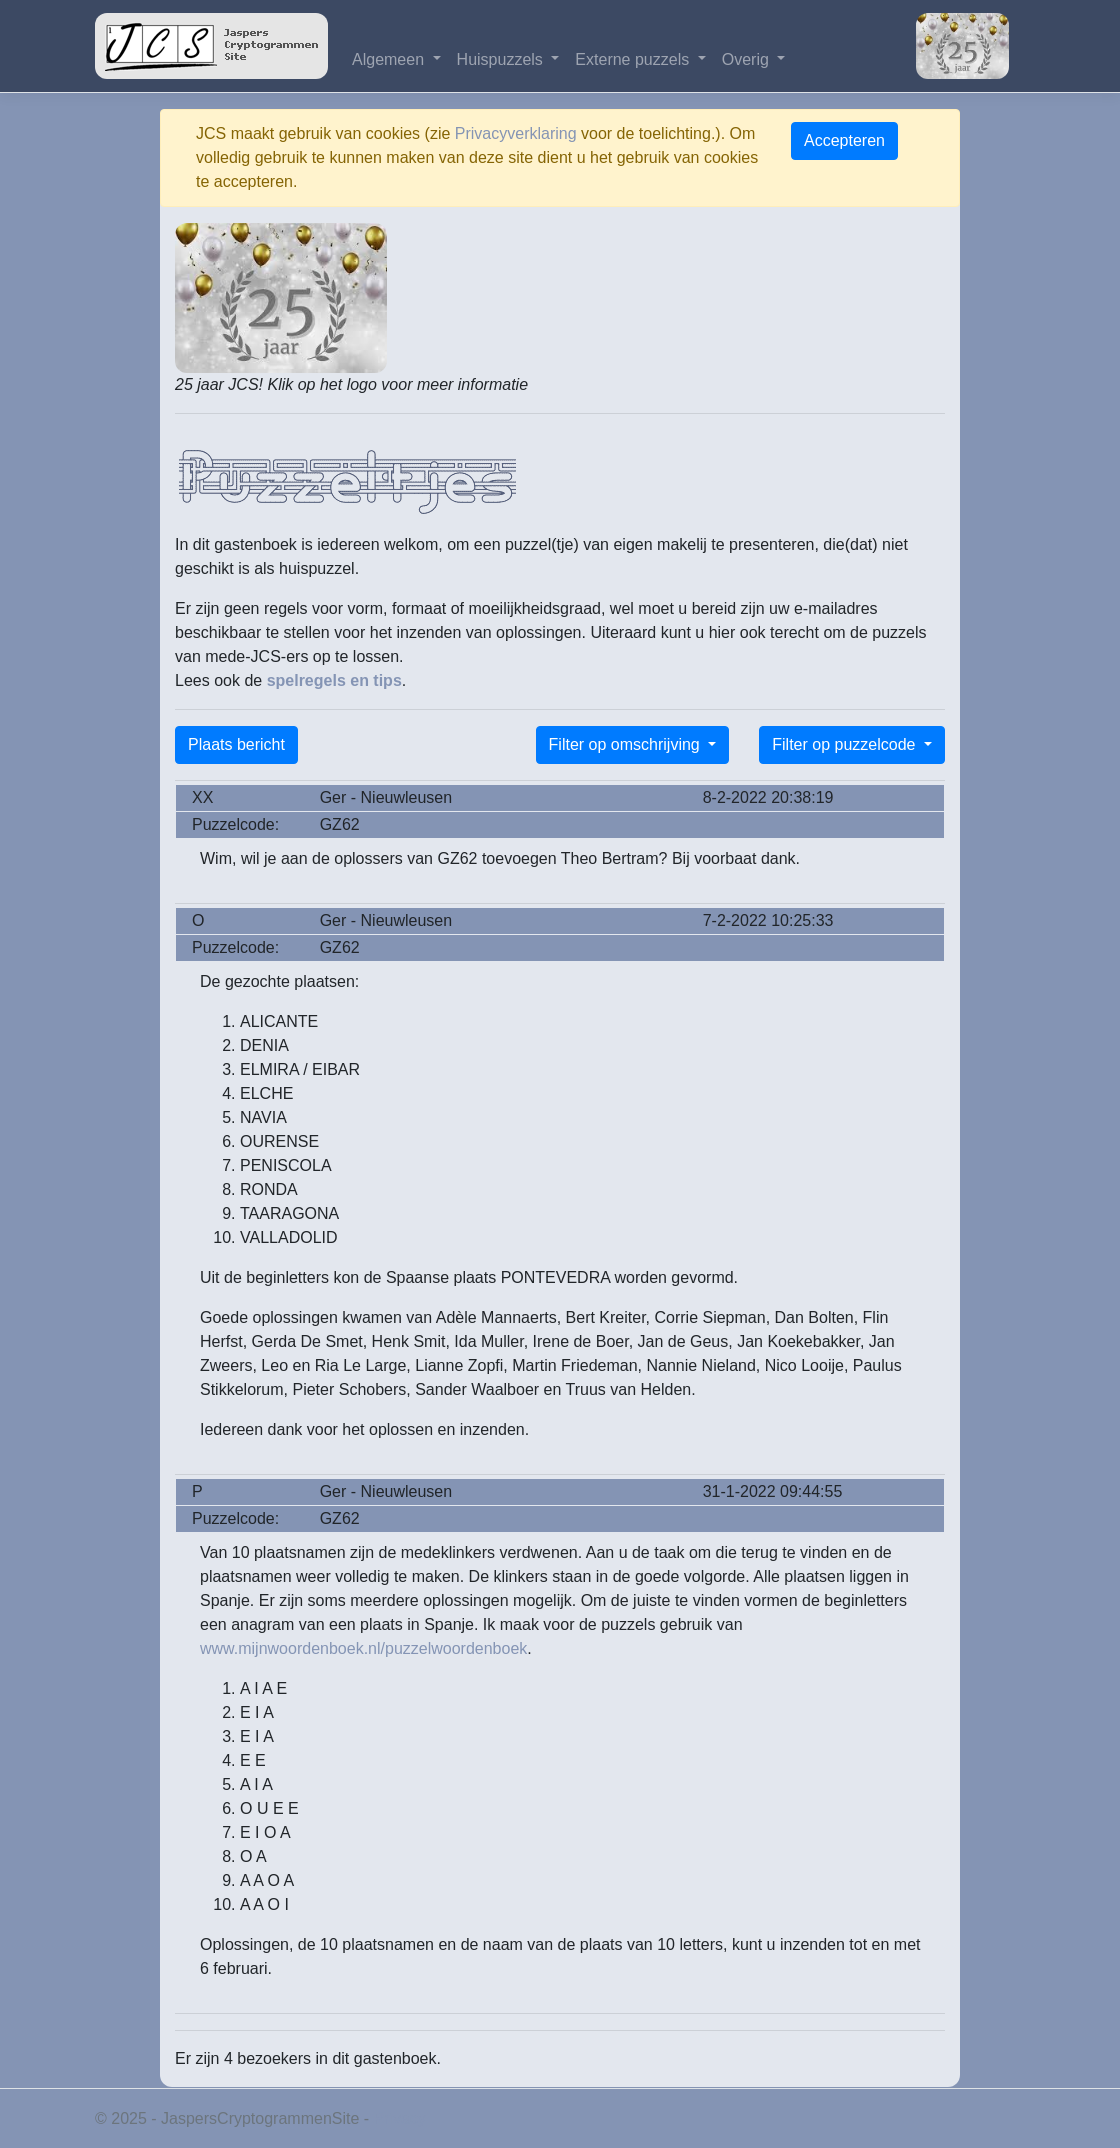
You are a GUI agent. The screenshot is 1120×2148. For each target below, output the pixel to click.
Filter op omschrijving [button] (627, 744)
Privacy (400, 2118)
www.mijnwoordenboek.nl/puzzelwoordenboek (363, 1648)
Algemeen (390, 59)
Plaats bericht (236, 744)
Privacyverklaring (516, 133)
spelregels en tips (334, 680)
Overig (748, 59)
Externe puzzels (634, 59)
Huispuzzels (502, 59)
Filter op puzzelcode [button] (846, 744)
